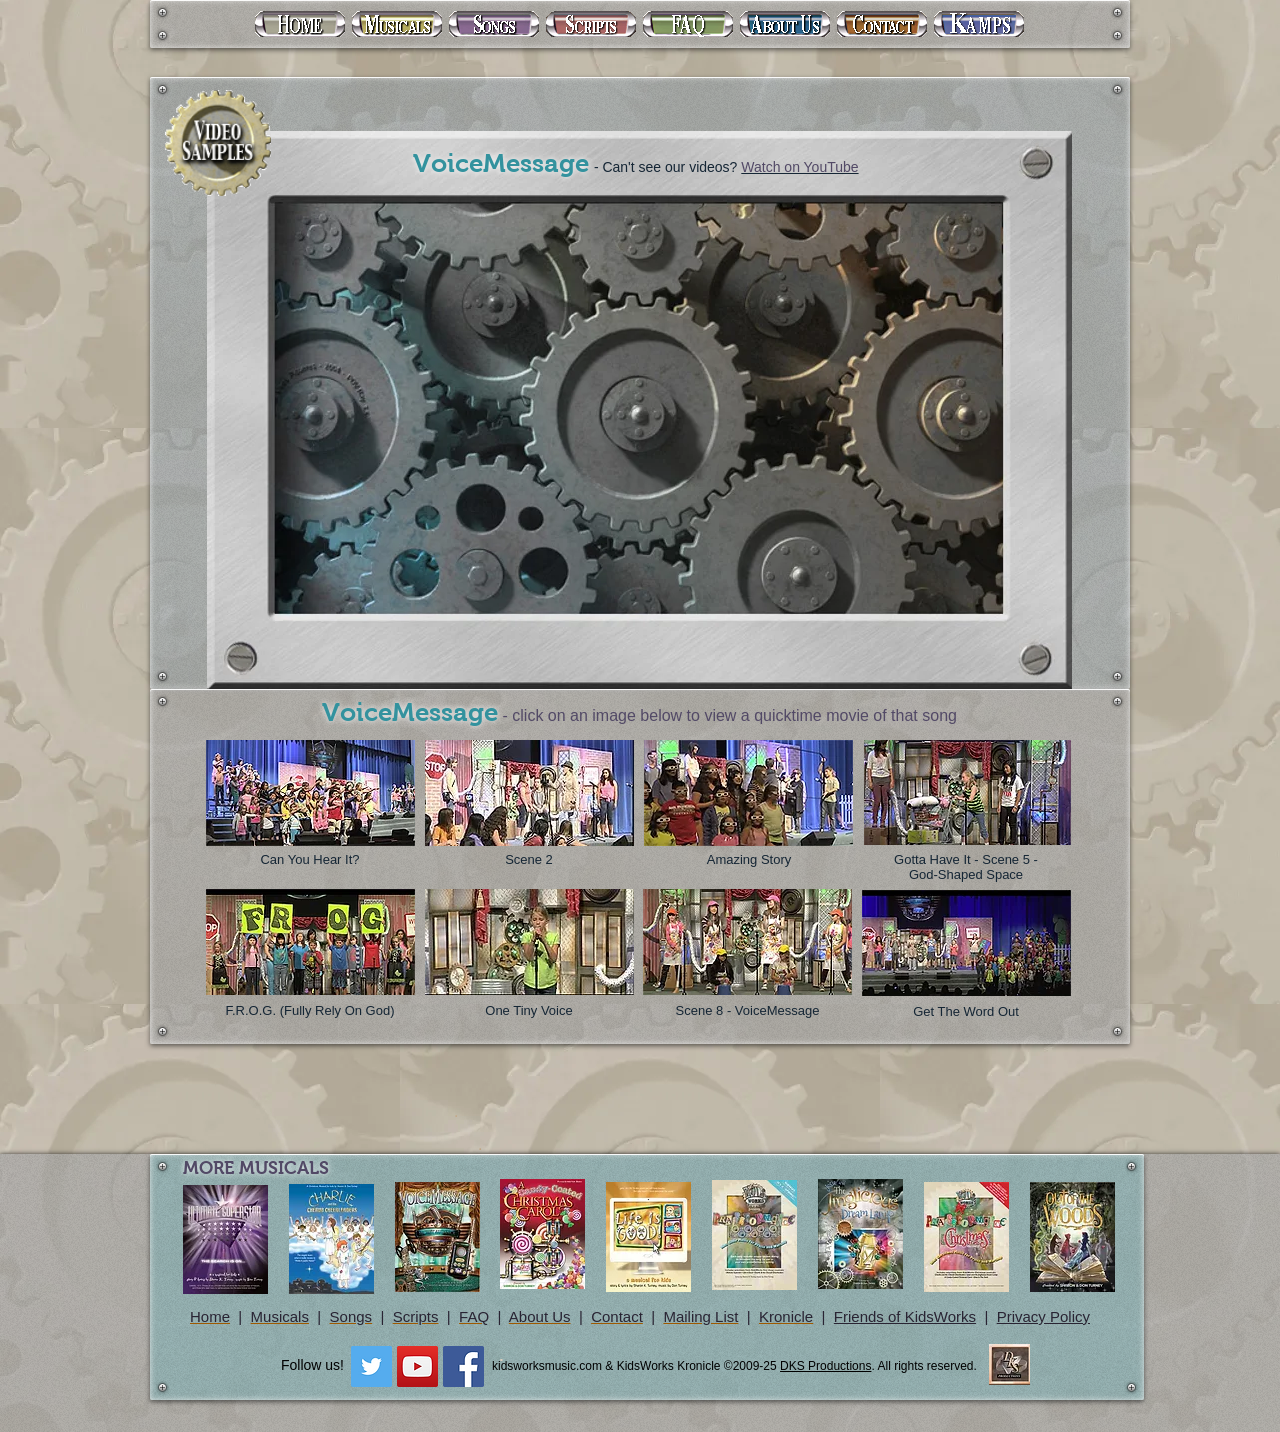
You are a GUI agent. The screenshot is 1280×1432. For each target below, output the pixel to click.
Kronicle (786, 1316)
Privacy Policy (1043, 1316)
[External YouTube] (636, 404)
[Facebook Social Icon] (463, 1366)
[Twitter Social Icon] (371, 1366)
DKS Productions (825, 1366)
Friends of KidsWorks (905, 1316)
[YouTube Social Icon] (417, 1366)
